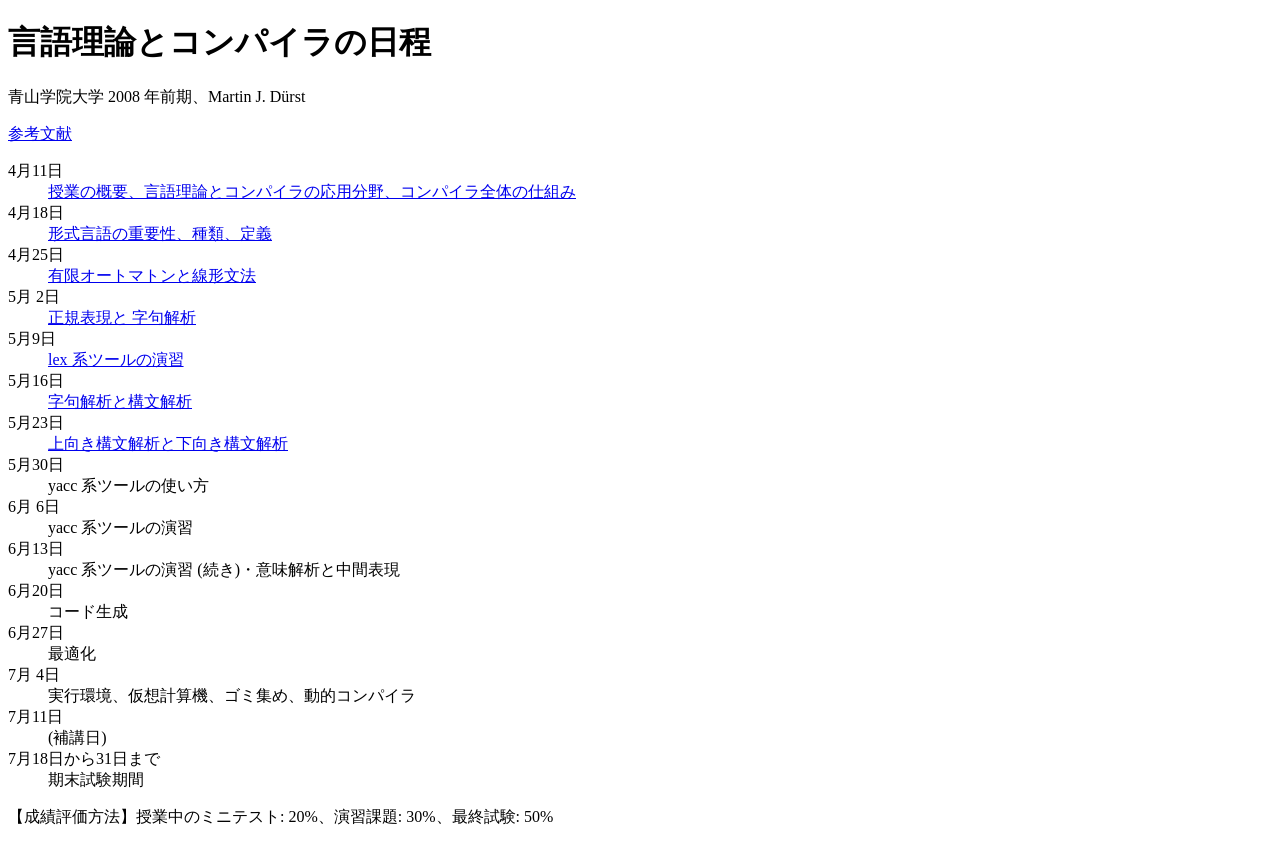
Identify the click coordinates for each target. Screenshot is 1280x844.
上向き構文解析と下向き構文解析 (168, 443)
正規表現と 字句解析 (122, 317)
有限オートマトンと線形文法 (152, 275)
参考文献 (40, 133)
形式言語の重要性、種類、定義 (160, 233)
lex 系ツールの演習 (116, 359)
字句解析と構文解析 (120, 401)
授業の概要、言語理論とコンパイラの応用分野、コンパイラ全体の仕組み (312, 191)
